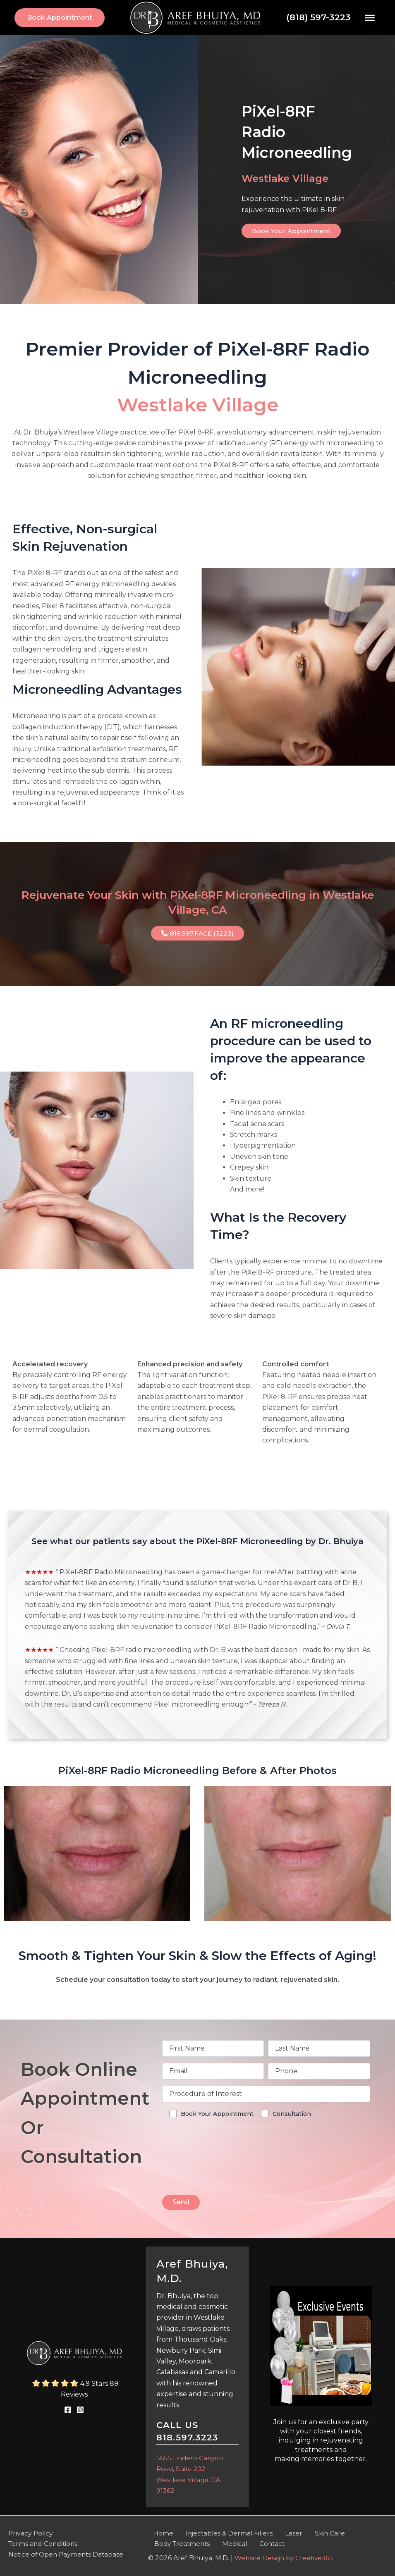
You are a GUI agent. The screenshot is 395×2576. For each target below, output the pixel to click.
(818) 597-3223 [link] (318, 17)
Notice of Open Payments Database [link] (67, 2554)
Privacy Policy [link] (31, 2532)
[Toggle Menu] (370, 17)
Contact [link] (262, 2543)
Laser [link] (280, 2532)
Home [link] (158, 2532)
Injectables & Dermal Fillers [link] (220, 2532)
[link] (59, 17)
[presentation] (225, 2171)
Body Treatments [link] (180, 2543)
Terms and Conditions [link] (44, 2543)
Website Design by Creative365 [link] (285, 2558)
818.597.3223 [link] (187, 2436)
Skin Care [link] (311, 2532)
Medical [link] (229, 2543)
